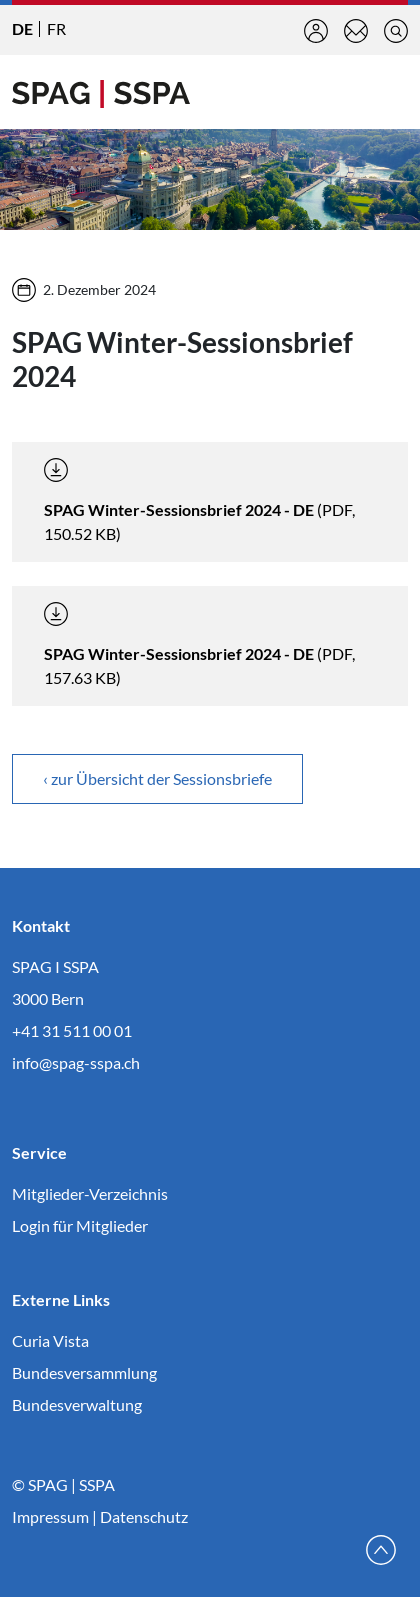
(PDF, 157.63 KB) (199, 644)
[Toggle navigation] (392, 92)
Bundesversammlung (84, 1372)
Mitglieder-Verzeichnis (90, 1193)
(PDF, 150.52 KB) (199, 500)
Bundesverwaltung (77, 1404)
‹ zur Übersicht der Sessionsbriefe (157, 778)
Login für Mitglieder (80, 1225)
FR (56, 28)
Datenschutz (144, 1516)
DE (22, 28)
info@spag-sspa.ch (76, 1062)
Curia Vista (50, 1340)
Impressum (50, 1516)
